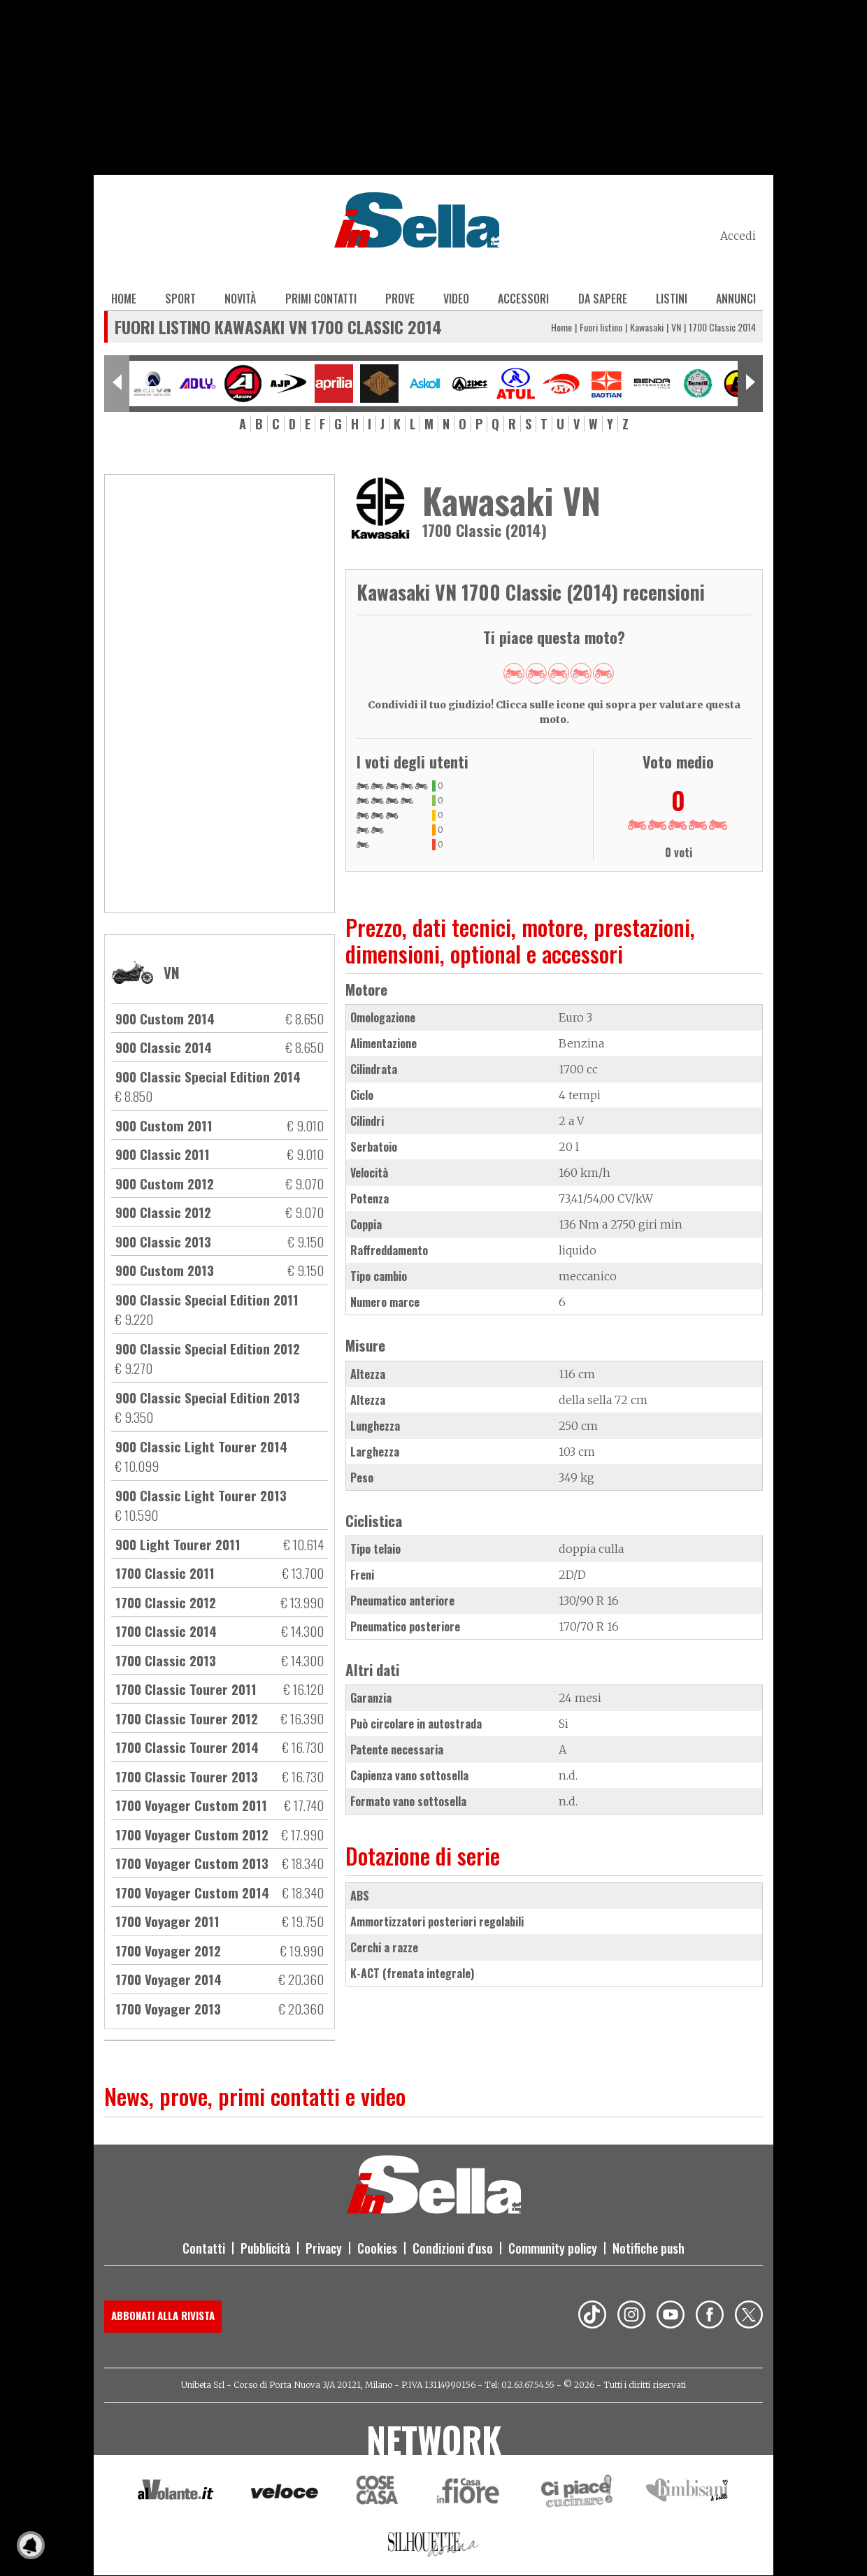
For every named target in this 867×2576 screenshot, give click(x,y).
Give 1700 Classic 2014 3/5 (558, 673)
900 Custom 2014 (165, 1018)
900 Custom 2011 (164, 1125)
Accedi (738, 236)
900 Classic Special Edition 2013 (207, 1397)
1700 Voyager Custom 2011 (191, 1805)
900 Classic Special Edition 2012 (207, 1348)
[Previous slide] (116, 383)
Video (456, 298)
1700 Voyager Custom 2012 (191, 1834)
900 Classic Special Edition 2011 (207, 1299)
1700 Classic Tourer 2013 (186, 1776)
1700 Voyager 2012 (168, 1950)
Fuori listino (601, 327)
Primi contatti (321, 298)
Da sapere (602, 298)
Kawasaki (647, 327)
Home (123, 298)
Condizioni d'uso (453, 2248)
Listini (671, 298)
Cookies (377, 2248)
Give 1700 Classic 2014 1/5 (513, 673)
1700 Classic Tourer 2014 (187, 1746)
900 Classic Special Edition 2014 (208, 1076)
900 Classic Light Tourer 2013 (201, 1495)
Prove (400, 298)
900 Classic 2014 (163, 1047)
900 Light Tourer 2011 (178, 1544)
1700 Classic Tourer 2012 (186, 1718)
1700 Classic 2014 (166, 1630)
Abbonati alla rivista (163, 2315)
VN (676, 327)
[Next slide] (750, 383)
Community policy (552, 2248)
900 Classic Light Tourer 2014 (201, 1446)
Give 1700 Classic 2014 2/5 (536, 673)
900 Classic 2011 (162, 1154)
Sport (180, 298)
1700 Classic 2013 (165, 1660)
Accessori (523, 298)
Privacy (324, 2248)
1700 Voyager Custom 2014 (192, 1892)
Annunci (736, 298)
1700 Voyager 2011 (167, 1921)
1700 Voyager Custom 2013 (191, 1863)
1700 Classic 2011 (165, 1572)
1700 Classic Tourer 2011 (186, 1688)
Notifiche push (648, 2248)
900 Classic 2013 (163, 1241)
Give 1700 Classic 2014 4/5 (581, 673)
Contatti (203, 2248)
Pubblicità (265, 2248)
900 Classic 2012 (163, 1212)
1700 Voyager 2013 (168, 2008)
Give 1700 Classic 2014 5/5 (603, 673)
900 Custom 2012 (164, 1183)
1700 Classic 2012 (165, 1602)
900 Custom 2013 (164, 1270)
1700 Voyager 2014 (168, 1979)
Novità (240, 298)
